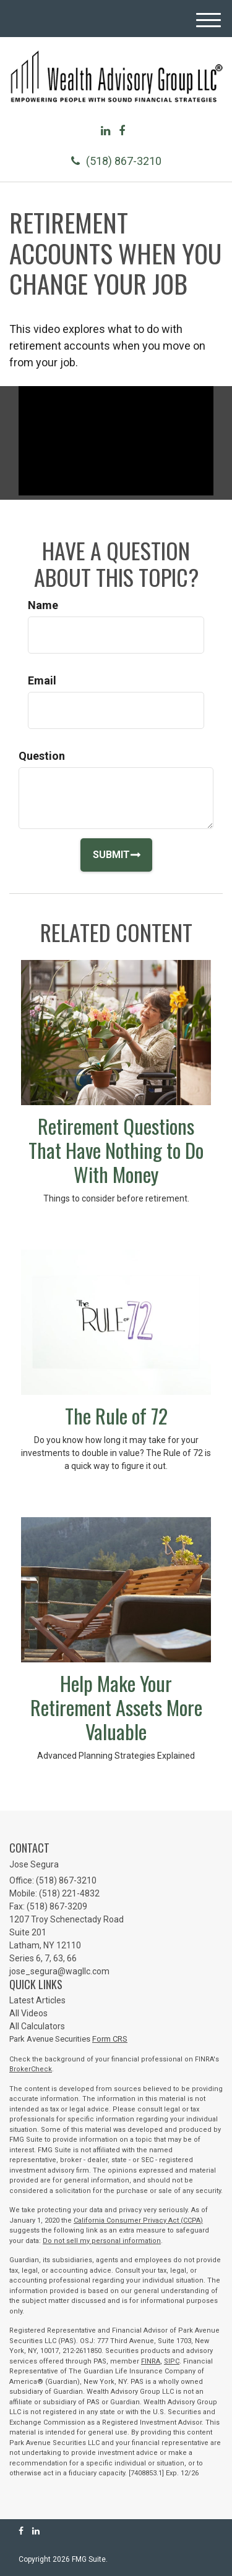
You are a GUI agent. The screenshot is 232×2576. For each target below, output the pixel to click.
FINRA (150, 2361)
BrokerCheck (30, 2069)
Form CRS (109, 2039)
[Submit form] (120, 855)
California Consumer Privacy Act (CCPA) (138, 2220)
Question (42, 755)
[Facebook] (122, 130)
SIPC (171, 2361)
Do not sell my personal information (102, 2241)
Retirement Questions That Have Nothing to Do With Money (116, 1150)
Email (42, 680)
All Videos (28, 2013)
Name (43, 605)
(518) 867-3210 (116, 160)
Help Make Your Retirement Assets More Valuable (116, 1707)
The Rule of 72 (116, 1415)
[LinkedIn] (105, 130)
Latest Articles (37, 2000)
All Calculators (37, 2026)
